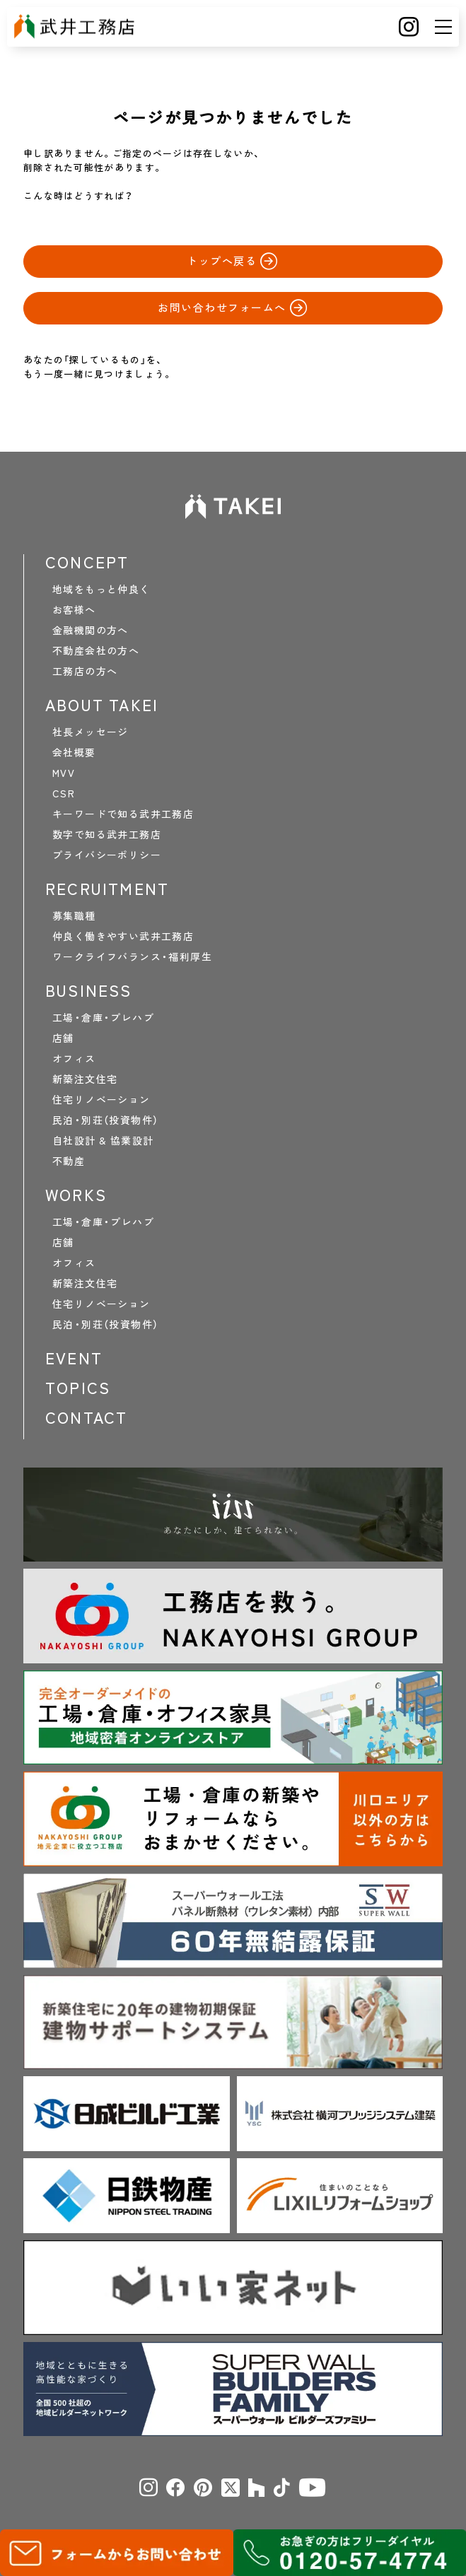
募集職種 (74, 915)
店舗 (63, 1038)
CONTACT (86, 1417)
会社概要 (74, 752)
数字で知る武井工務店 (106, 834)
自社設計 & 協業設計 (102, 1140)
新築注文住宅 (84, 1079)
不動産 (68, 1161)
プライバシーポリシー (106, 855)
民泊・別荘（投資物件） (105, 1120)
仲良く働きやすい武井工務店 (123, 936)
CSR (63, 793)
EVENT (74, 1358)
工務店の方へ (84, 671)
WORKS (76, 1194)
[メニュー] (443, 27)
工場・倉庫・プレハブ (103, 1017)
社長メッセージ (90, 732)
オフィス (74, 1058)
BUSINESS (88, 990)
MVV (63, 773)
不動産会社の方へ (95, 650)
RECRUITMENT (107, 888)
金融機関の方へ (90, 630)
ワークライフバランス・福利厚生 (132, 956)
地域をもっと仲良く (101, 589)
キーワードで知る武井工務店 (123, 814)
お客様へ (74, 609)
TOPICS (77, 1387)
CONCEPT (87, 562)
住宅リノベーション (101, 1099)
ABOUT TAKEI (101, 705)
